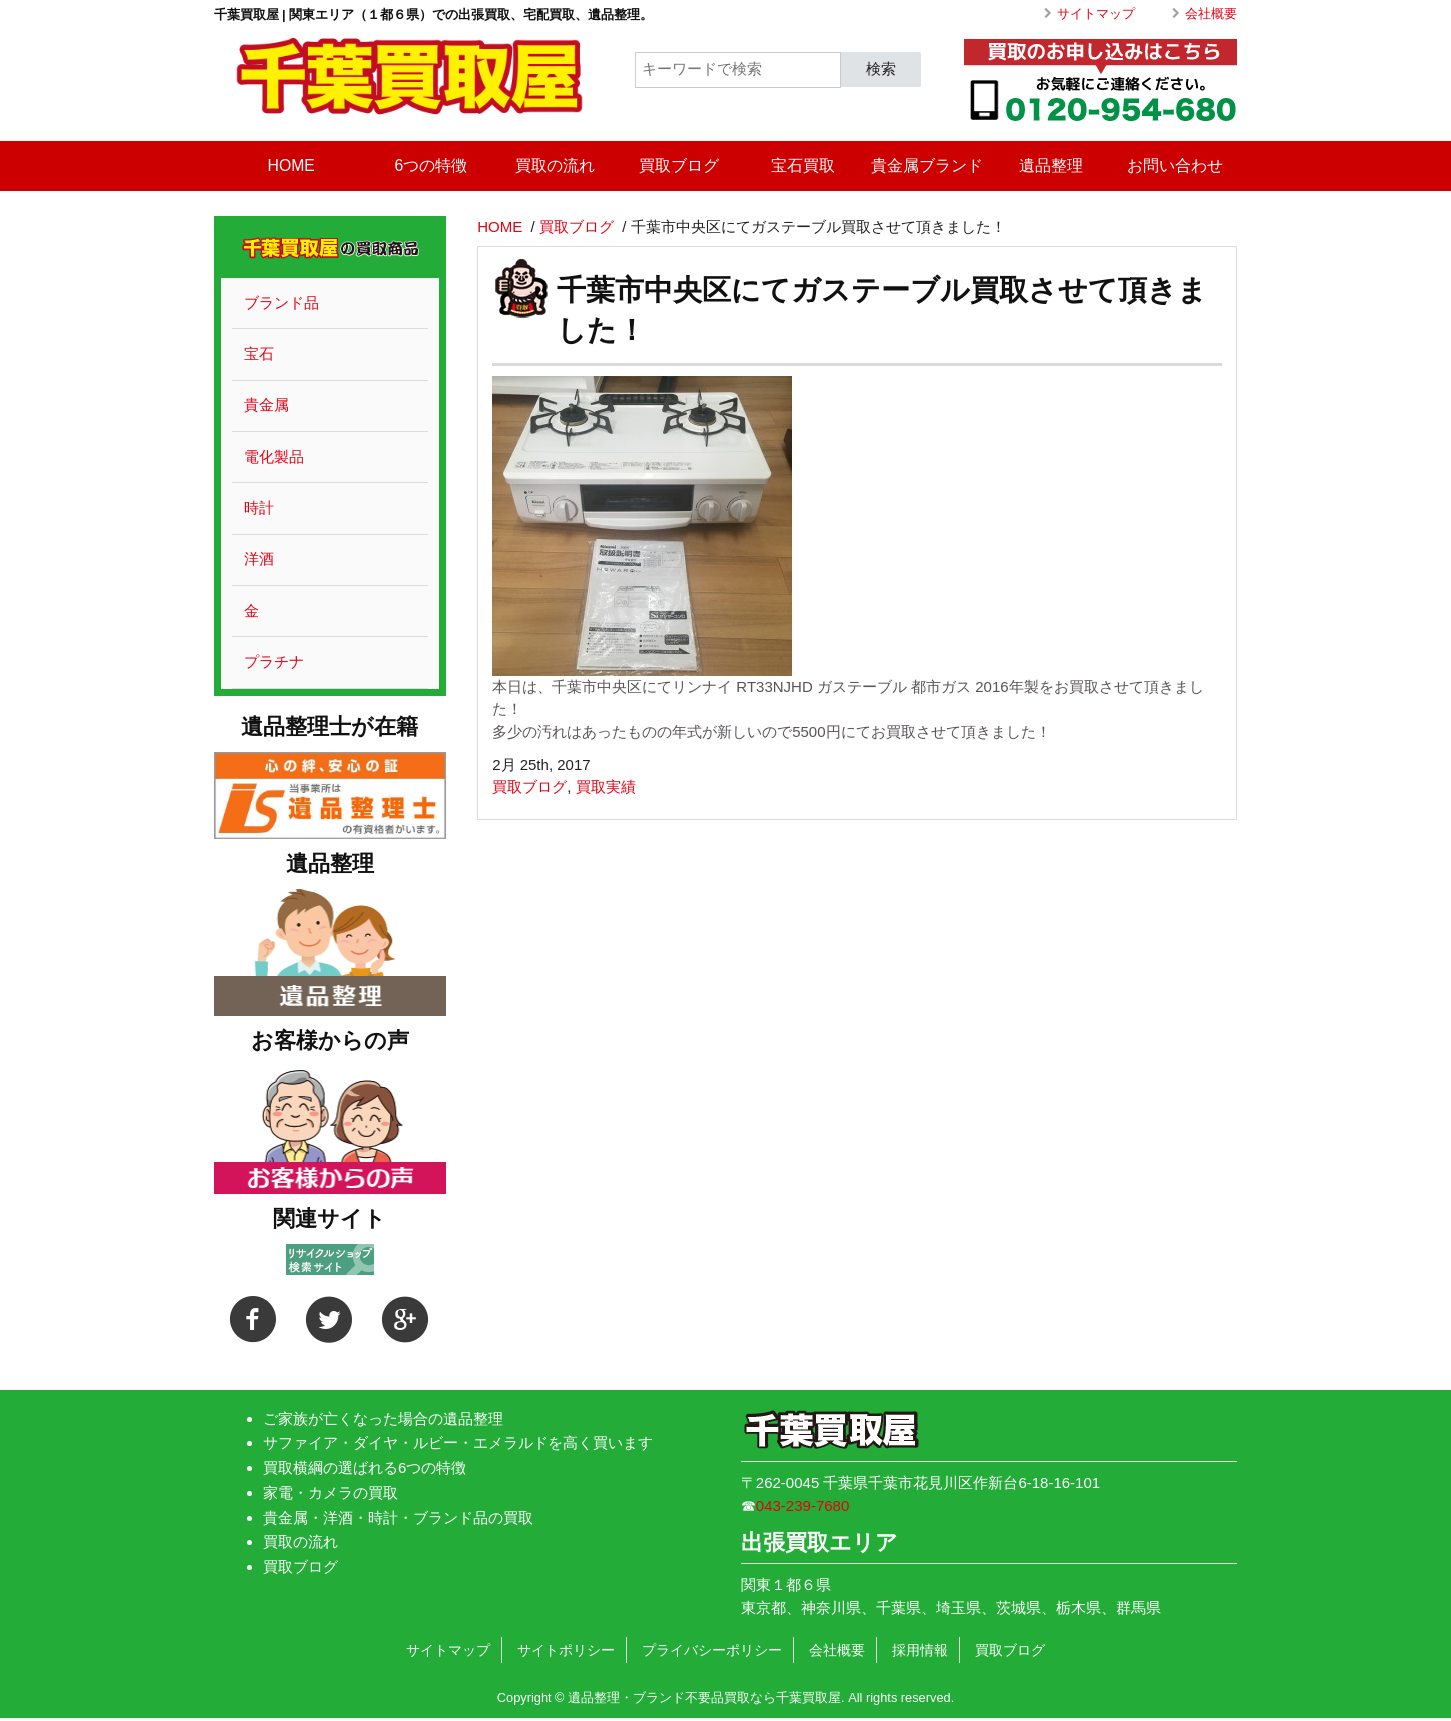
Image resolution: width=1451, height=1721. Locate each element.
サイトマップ (1096, 13)
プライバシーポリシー (712, 1650)
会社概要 (1211, 13)
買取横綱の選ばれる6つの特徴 (364, 1467)
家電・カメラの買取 (330, 1492)
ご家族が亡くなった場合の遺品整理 (383, 1418)
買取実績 (606, 786)
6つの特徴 (431, 165)
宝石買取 (803, 165)
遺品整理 (1051, 165)
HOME (291, 165)
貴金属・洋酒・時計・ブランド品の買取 (398, 1517)
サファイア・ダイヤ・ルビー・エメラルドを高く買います (458, 1442)
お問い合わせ (1175, 165)
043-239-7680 (802, 1505)
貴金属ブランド (927, 165)
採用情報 (920, 1650)
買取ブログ (679, 165)
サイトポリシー (566, 1650)
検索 (881, 68)
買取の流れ (555, 165)
